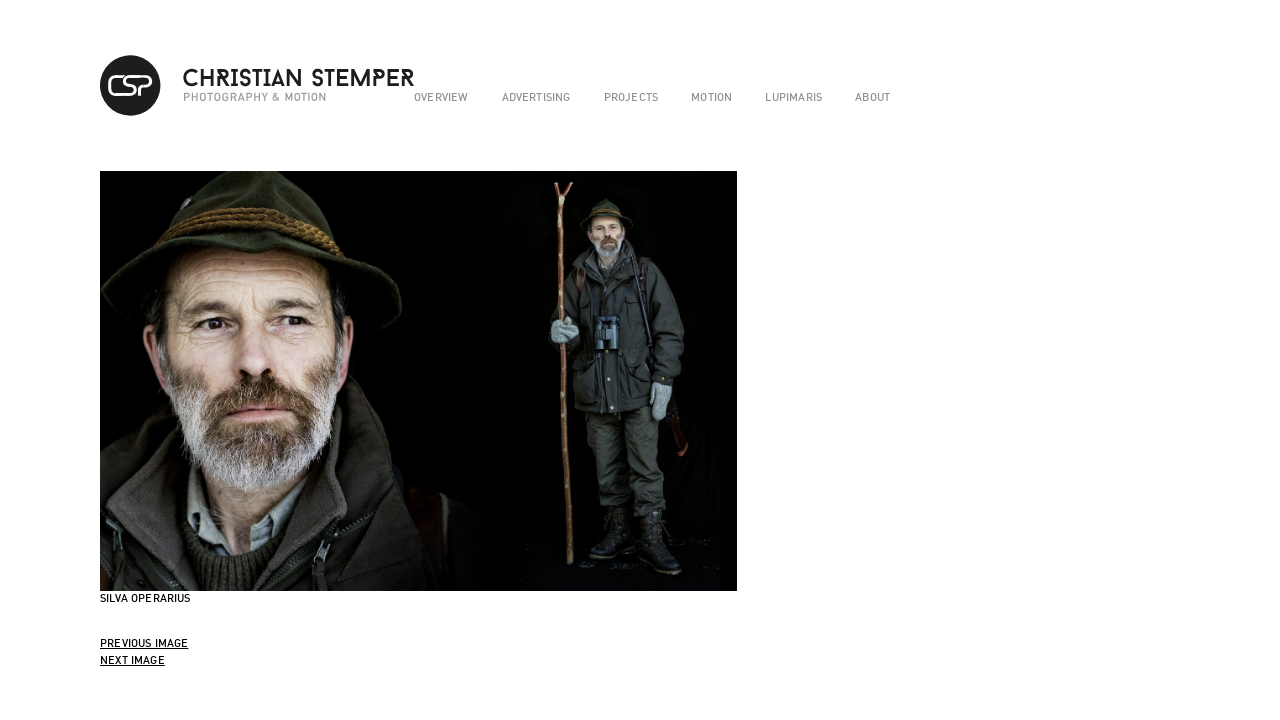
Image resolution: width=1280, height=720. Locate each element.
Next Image (132, 660)
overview (441, 97)
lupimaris (793, 97)
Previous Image (144, 643)
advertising (536, 97)
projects (631, 97)
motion (711, 97)
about (872, 97)
